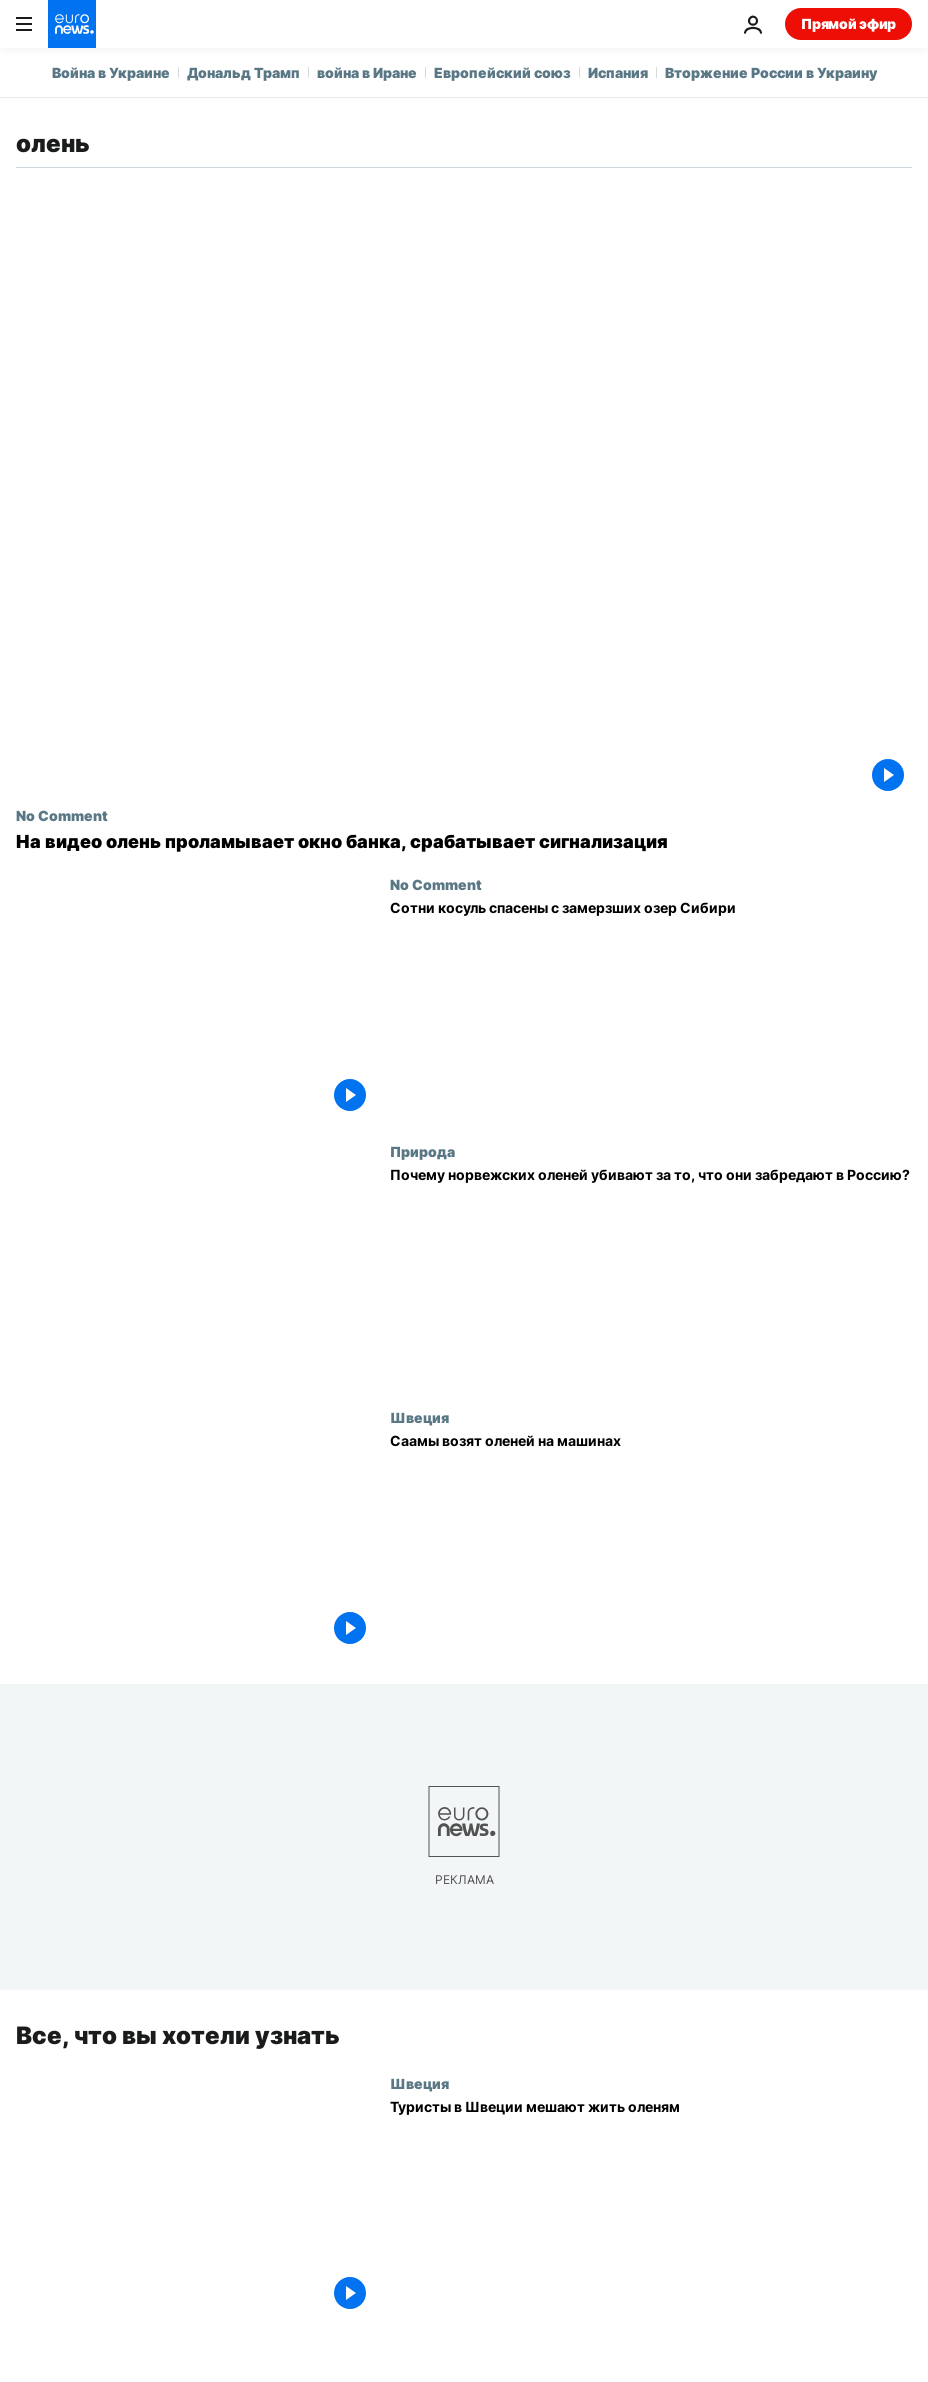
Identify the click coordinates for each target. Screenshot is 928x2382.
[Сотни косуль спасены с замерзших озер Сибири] (651, 1009)
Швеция (419, 1417)
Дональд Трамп (243, 72)
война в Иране (367, 72)
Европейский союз (502, 72)
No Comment (62, 815)
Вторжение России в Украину (771, 72)
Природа (422, 1151)
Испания (618, 72)
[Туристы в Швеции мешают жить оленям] (651, 2208)
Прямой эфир (848, 23)
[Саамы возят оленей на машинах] (651, 1542)
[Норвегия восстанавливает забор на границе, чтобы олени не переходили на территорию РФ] (651, 1276)
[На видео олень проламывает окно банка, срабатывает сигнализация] (464, 842)
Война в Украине (111, 72)
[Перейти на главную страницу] (72, 24)
